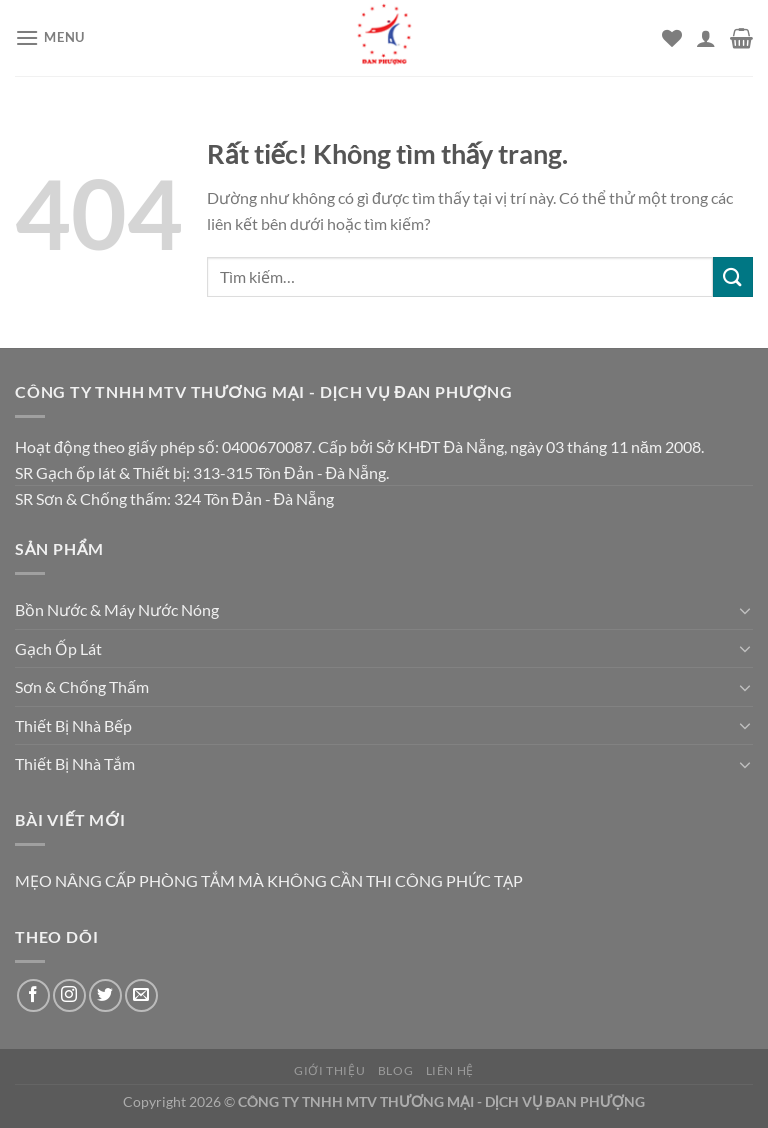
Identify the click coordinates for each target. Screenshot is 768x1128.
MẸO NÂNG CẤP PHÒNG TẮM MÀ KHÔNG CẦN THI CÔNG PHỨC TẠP (269, 880)
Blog (395, 1070)
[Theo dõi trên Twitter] (105, 995)
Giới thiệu (329, 1070)
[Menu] (50, 37)
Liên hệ (450, 1070)
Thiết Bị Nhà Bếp (73, 725)
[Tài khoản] (706, 38)
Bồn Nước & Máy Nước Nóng (117, 609)
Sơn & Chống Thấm (82, 686)
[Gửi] (733, 276)
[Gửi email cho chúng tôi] (141, 995)
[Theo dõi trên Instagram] (69, 995)
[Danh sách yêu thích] (672, 38)
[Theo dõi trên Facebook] (33, 995)
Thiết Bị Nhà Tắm (75, 763)
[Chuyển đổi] (745, 610)
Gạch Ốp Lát (58, 648)
